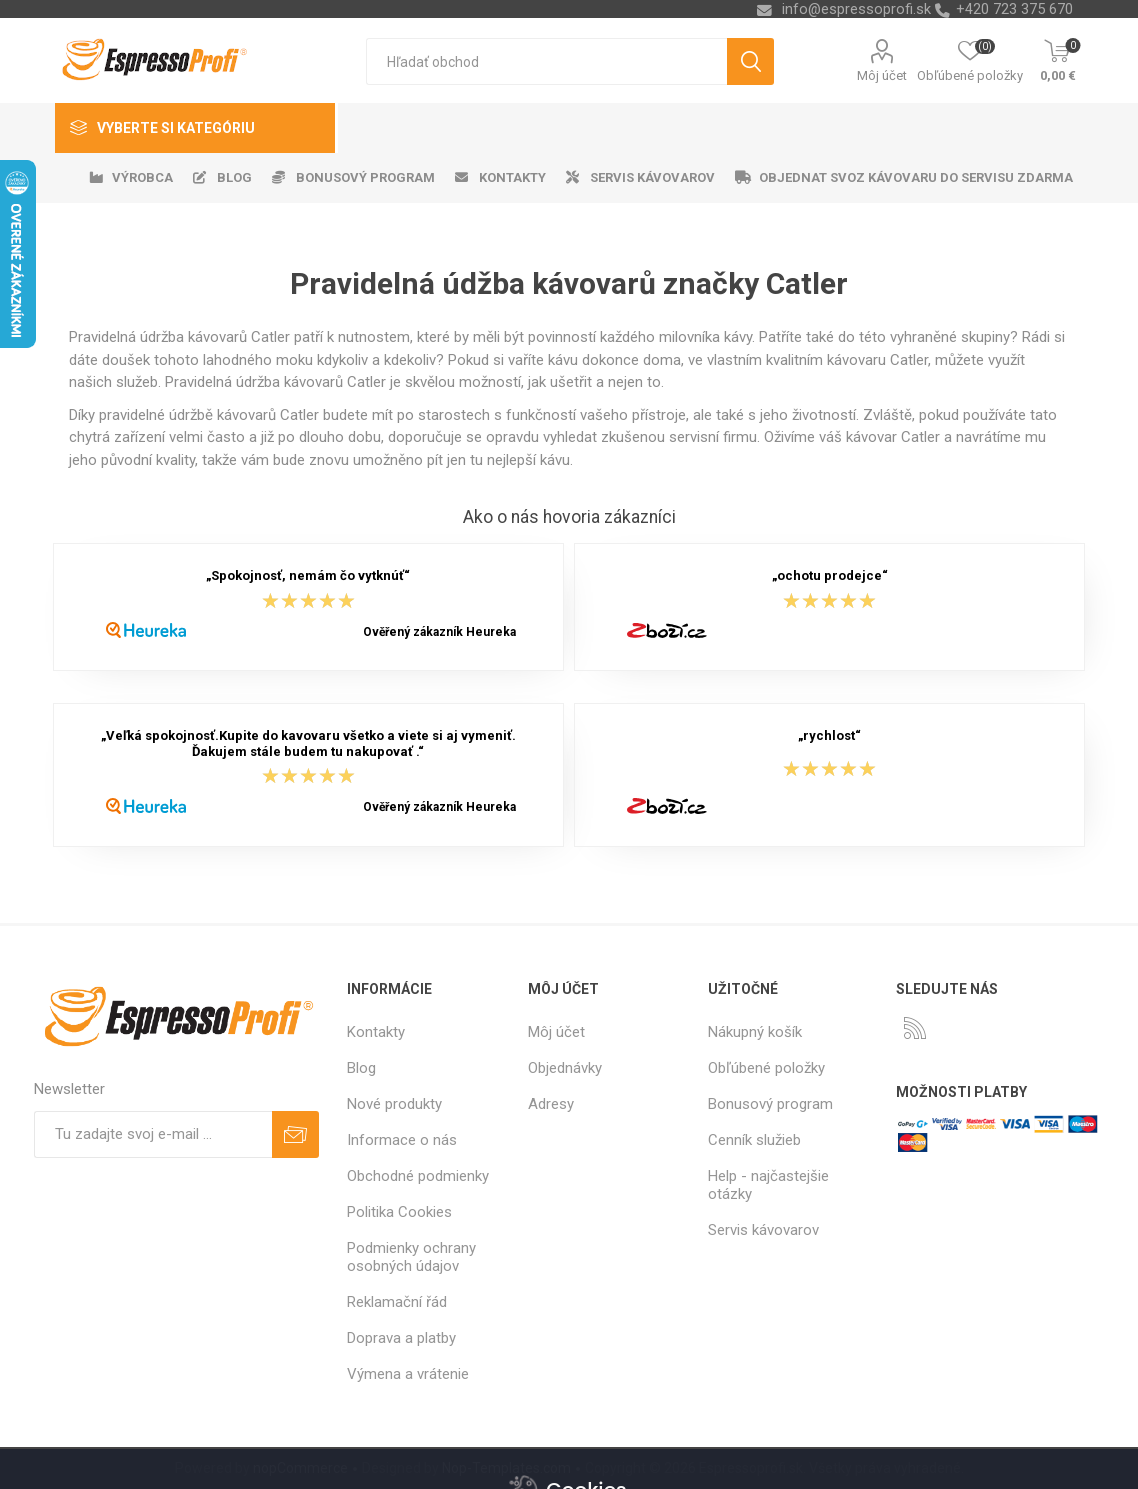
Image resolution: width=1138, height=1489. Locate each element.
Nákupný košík (755, 1032)
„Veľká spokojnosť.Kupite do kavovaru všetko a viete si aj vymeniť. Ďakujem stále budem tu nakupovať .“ (308, 744)
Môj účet (882, 75)
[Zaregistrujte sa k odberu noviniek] (153, 1134)
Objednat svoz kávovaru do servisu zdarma (916, 177)
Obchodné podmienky (418, 1176)
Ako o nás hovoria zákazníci (569, 517)
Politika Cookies (399, 1212)
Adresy (551, 1104)
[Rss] (915, 1028)
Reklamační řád (397, 1302)
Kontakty (376, 1032)
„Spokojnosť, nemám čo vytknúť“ (308, 576)
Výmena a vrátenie (408, 1374)
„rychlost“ (829, 736)
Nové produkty (394, 1104)
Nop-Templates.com (506, 1468)
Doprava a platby (401, 1338)
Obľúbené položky (766, 1068)
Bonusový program (770, 1104)
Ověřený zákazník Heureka (439, 632)
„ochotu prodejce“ (830, 576)
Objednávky (565, 1068)
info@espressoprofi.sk (856, 9)
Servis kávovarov (763, 1230)
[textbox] (546, 61)
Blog (361, 1068)
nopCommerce (300, 1468)
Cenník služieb (754, 1140)
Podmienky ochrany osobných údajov (411, 1257)
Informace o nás (402, 1140)
